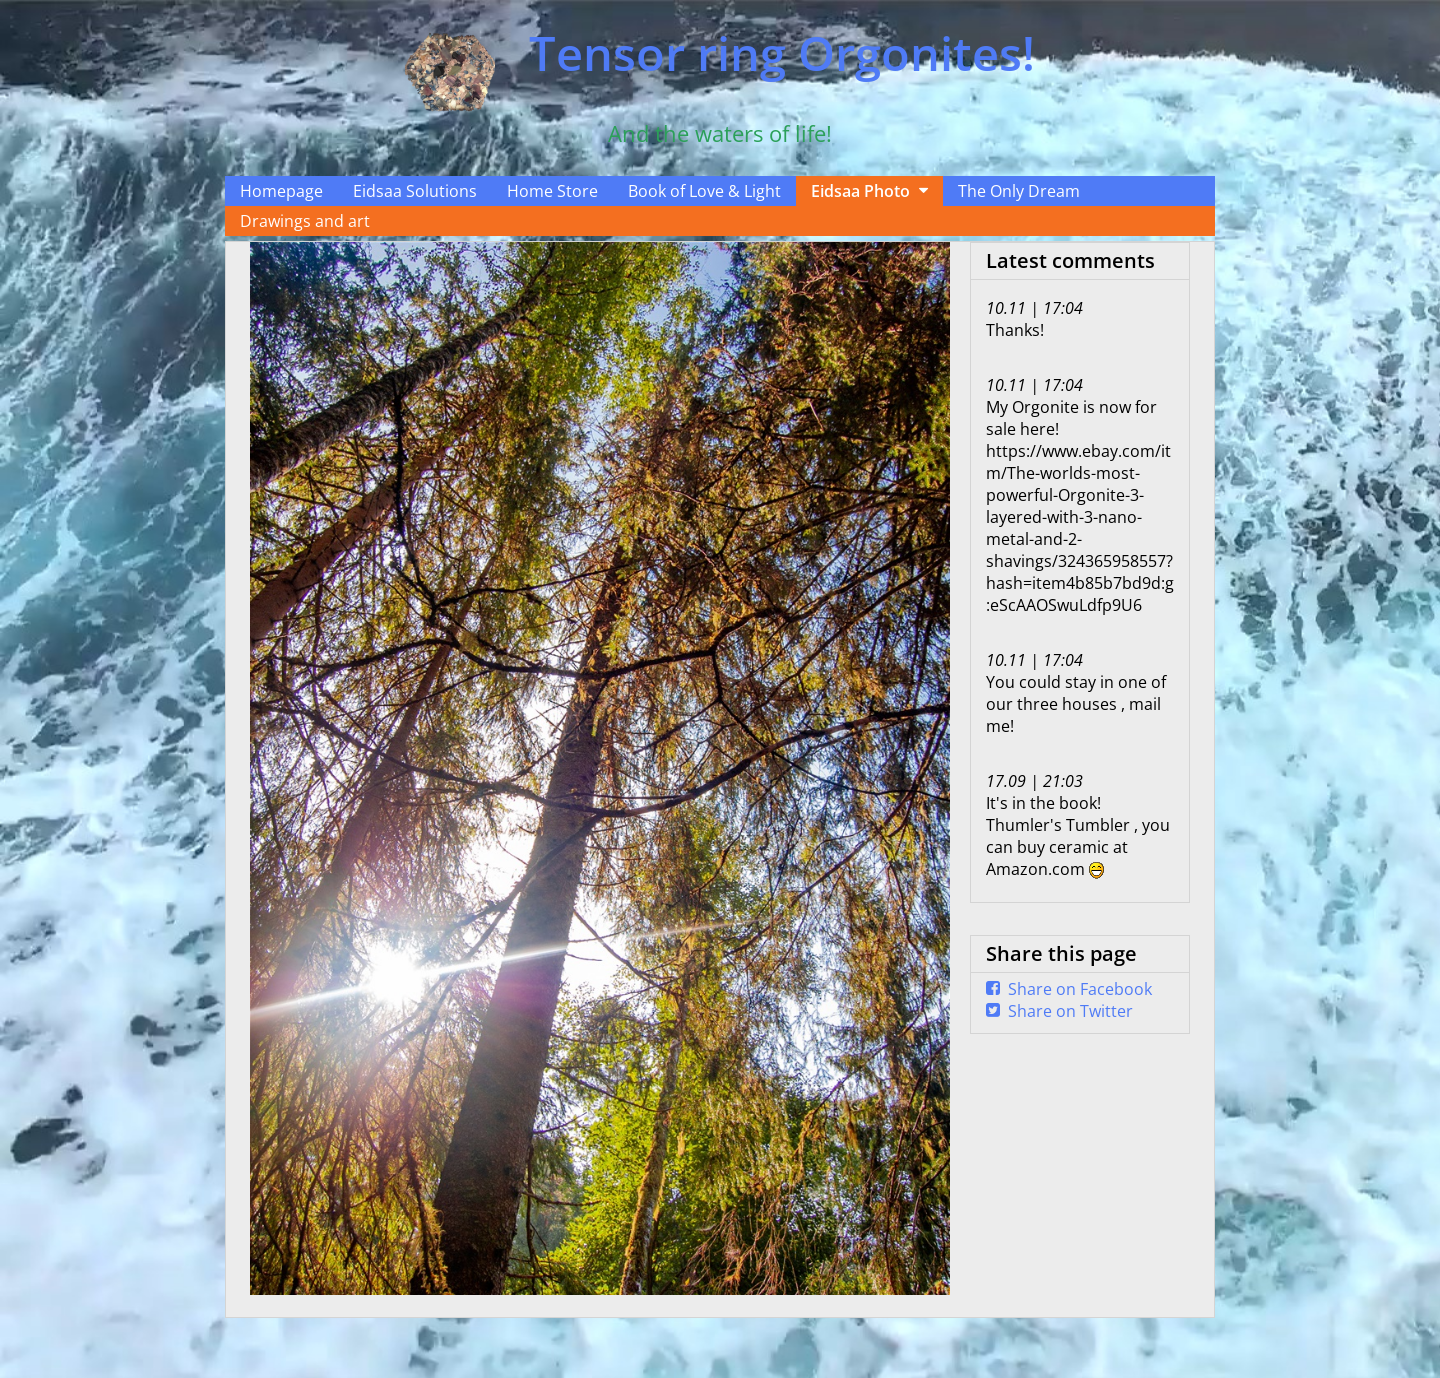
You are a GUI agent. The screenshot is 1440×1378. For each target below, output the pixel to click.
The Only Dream (1019, 191)
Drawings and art (305, 221)
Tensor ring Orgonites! (782, 53)
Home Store (552, 191)
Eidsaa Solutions (415, 191)
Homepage (281, 191)
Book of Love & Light (704, 191)
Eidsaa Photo (860, 191)
